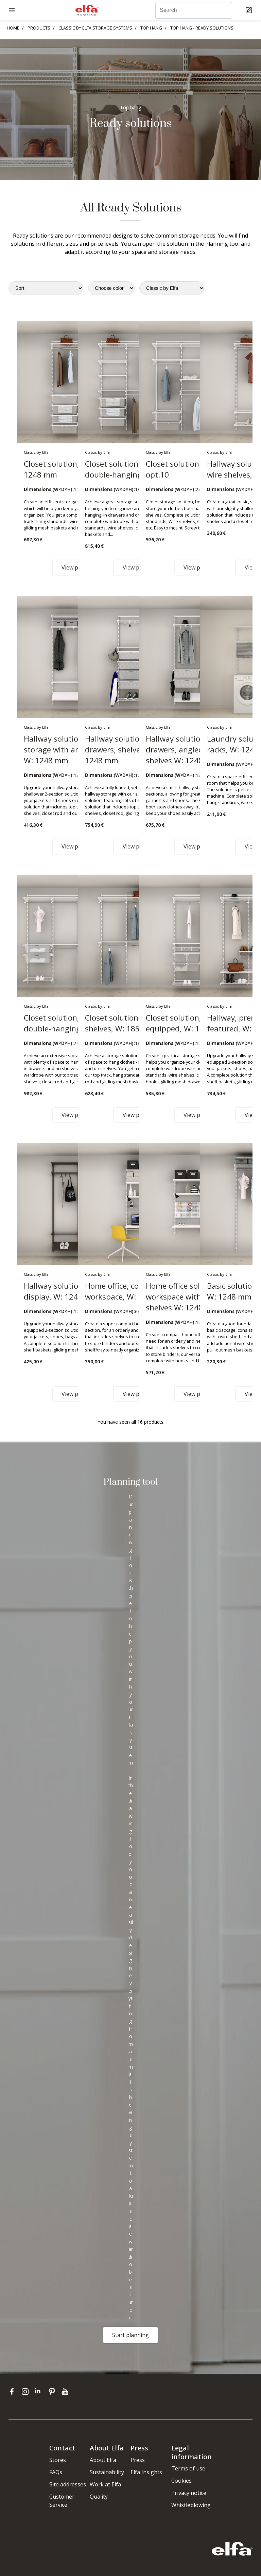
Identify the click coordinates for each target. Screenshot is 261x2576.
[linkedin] (40, 2391)
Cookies (181, 2480)
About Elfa (103, 2460)
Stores (57, 2460)
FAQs (55, 2472)
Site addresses (67, 2484)
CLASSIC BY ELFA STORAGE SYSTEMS (95, 28)
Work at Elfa (105, 2484)
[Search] (193, 10)
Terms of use (188, 2468)
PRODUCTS (39, 28)
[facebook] (13, 2391)
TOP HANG (151, 28)
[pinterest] (53, 2391)
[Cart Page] (250, 10)
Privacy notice (188, 2493)
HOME (13, 28)
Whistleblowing (191, 2505)
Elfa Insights (146, 2472)
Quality (99, 2496)
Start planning (130, 2335)
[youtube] (66, 2391)
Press (137, 2460)
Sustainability (107, 2472)
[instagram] (27, 2391)
